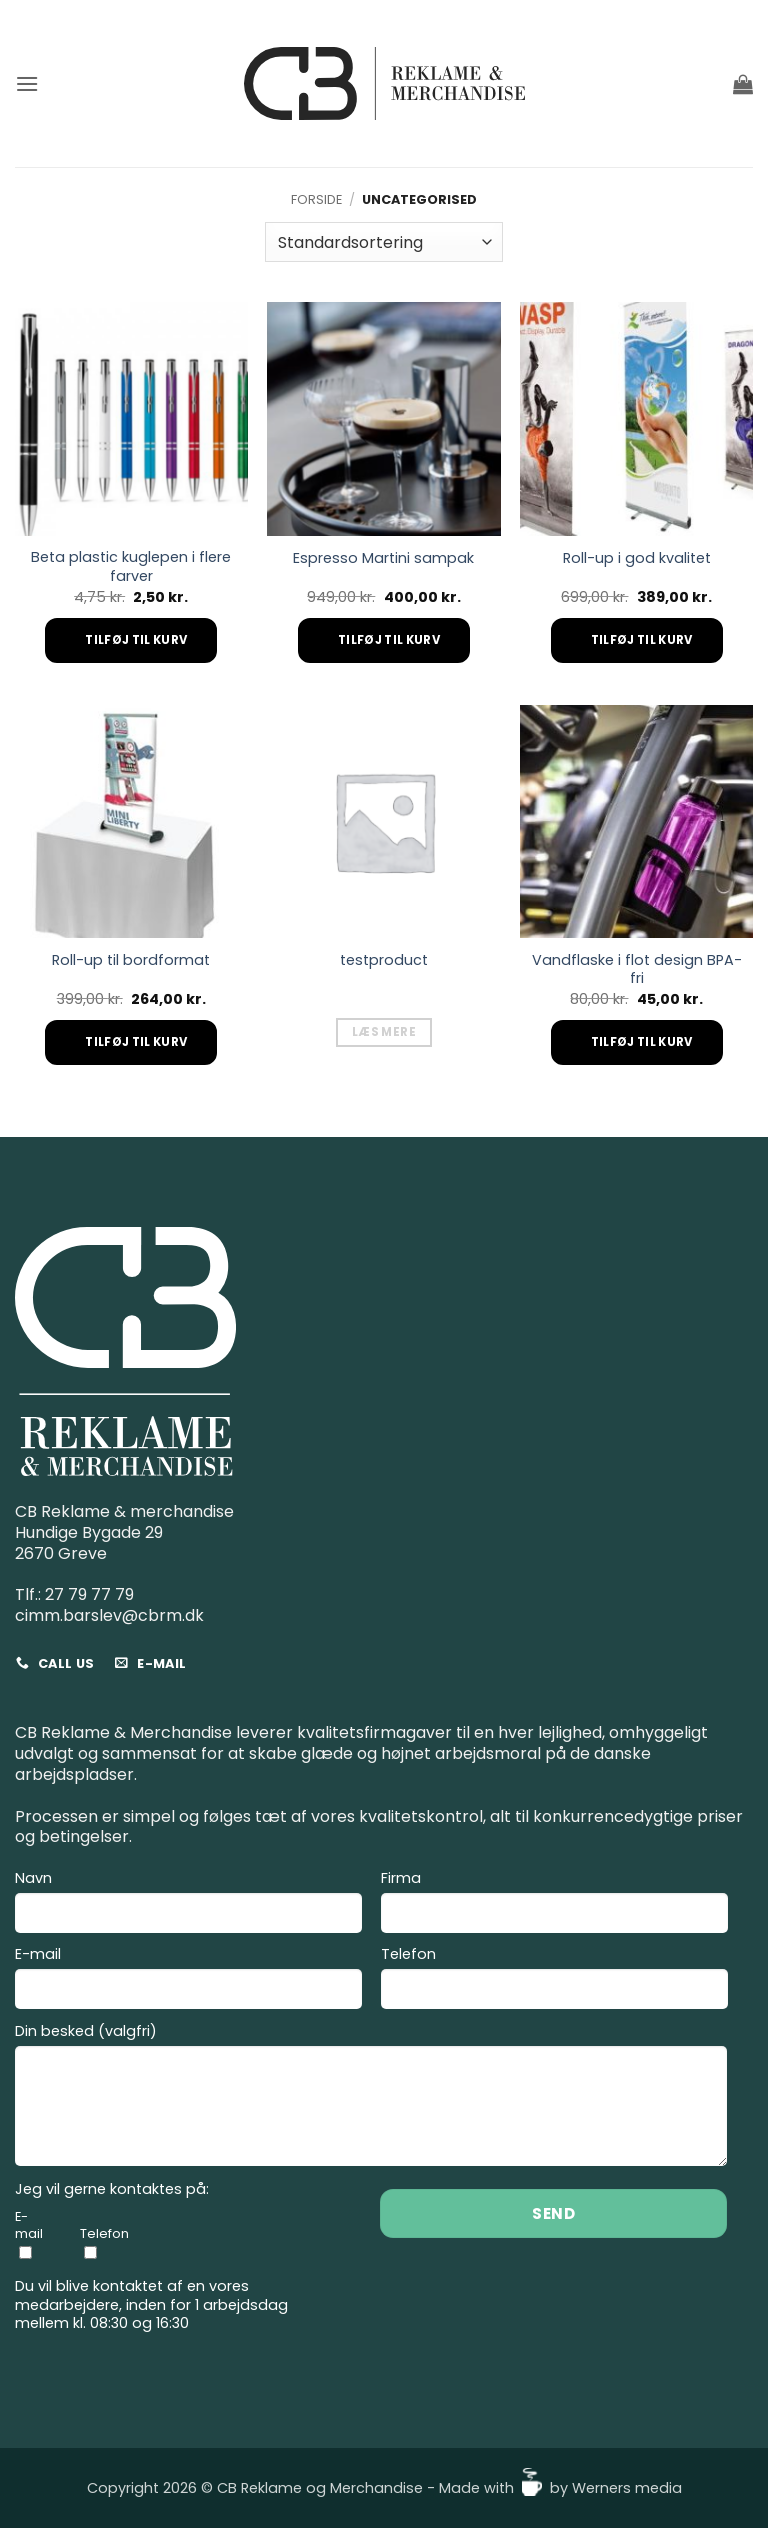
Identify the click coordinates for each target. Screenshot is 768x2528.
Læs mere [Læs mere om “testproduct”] (384, 1032)
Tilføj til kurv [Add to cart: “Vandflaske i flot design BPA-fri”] (642, 1042)
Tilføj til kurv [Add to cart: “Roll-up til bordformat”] (136, 1042)
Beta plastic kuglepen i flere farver (131, 566)
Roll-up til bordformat (131, 960)
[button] (27, 83)
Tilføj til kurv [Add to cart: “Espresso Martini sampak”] (389, 640)
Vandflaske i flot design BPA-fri (637, 969)
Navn (188, 1904)
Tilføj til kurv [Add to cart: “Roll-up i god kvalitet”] (642, 640)
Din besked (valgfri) (371, 2097)
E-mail (188, 1980)
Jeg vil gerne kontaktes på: (112, 2189)
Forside (316, 199)
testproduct (384, 960)
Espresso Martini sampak (383, 558)
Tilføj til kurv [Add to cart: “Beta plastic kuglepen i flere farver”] (136, 640)
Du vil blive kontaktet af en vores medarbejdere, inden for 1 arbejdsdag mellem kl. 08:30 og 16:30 (151, 2305)
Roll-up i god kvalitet (637, 558)
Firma (554, 1904)
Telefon (554, 1980)
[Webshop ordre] (384, 242)
